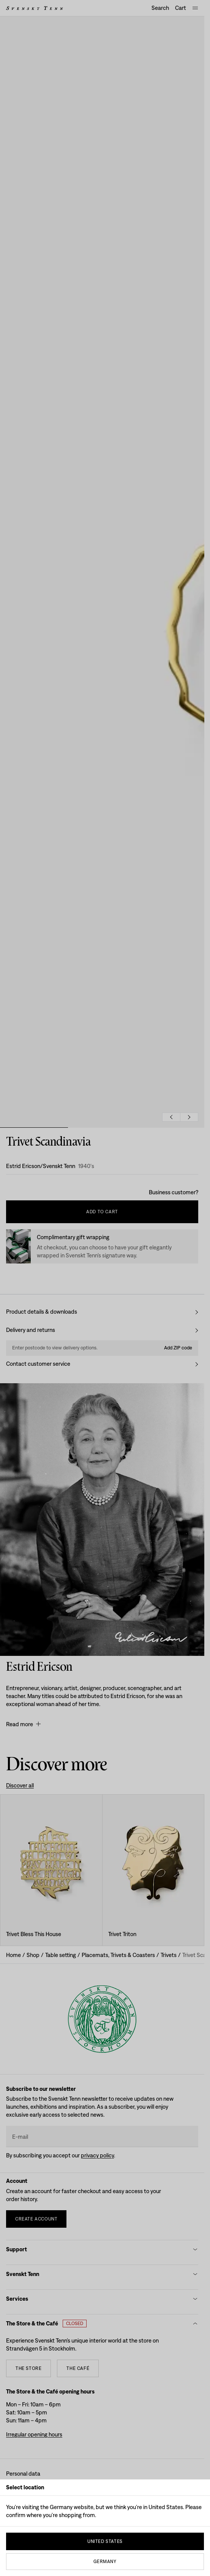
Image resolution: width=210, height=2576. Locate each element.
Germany (104, 2561)
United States (105, 2541)
